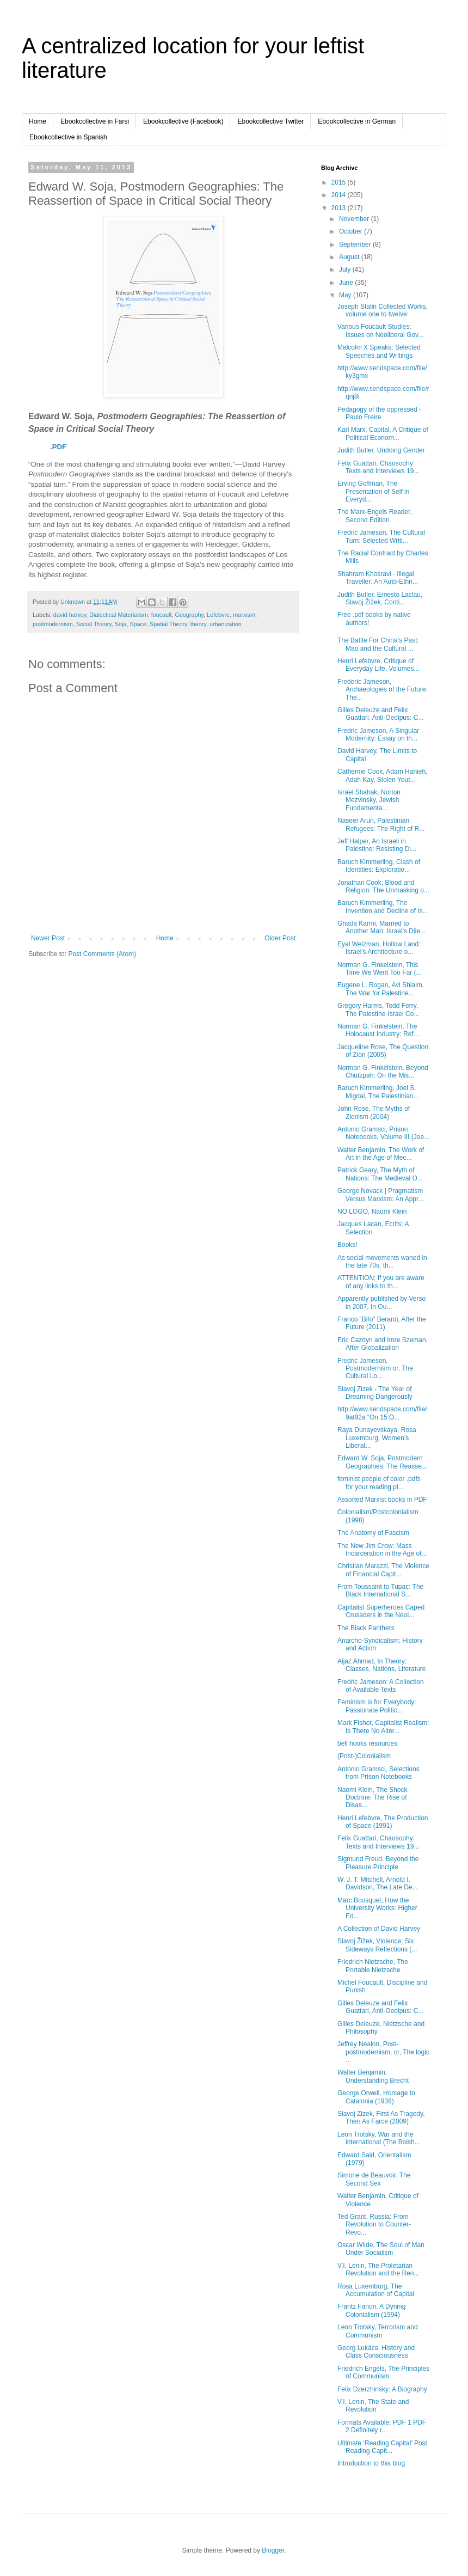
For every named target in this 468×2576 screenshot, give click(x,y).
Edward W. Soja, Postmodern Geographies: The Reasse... (382, 1462)
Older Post (279, 938)
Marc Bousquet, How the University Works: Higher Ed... (377, 1908)
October (351, 231)
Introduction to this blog (371, 2463)
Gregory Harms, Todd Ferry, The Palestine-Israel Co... (378, 1009)
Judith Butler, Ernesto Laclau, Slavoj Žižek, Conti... (379, 598)
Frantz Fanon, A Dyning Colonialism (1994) (371, 2310)
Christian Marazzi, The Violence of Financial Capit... (383, 1569)
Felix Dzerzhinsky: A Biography (382, 2389)
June (347, 282)
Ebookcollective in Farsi (94, 121)
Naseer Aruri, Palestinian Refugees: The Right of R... (380, 824)
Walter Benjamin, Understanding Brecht (373, 2076)
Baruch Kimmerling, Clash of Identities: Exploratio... (378, 865)
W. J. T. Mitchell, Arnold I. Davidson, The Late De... (377, 1883)
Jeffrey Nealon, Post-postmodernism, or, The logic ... (383, 2052)
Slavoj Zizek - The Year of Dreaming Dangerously (374, 1392)
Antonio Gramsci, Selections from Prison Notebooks (378, 1772)
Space (138, 624)
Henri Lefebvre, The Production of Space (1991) (382, 1821)
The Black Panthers (366, 1628)
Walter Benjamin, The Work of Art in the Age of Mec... (380, 1153)
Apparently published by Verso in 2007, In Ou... (381, 1302)
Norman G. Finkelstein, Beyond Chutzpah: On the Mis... (382, 1071)
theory (198, 624)
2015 (339, 182)
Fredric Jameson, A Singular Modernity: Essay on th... (378, 734)
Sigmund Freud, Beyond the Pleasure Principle (377, 1862)
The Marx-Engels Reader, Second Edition (374, 515)
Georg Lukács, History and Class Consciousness (376, 2351)
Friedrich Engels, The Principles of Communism (383, 2372)
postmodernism (53, 624)
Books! (347, 1245)
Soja (121, 624)
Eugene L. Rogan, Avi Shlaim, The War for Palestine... (380, 988)
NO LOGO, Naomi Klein (372, 1211)
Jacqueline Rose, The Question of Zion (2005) (382, 1050)
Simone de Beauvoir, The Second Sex (374, 2179)
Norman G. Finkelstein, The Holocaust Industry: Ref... (378, 1030)
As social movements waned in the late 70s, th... (382, 1261)
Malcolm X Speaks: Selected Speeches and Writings (379, 351)
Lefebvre (218, 614)
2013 (339, 208)
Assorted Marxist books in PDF (382, 1499)
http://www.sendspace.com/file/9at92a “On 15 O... (382, 1413)
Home (37, 121)
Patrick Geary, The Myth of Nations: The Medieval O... (380, 1174)
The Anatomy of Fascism (373, 1533)
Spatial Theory (168, 624)
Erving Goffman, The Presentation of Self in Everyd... (373, 491)
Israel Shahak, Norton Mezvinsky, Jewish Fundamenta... (369, 800)
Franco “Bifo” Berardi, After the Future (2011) (381, 1323)
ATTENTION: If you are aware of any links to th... (380, 1281)
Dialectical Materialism (118, 614)
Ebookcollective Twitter (270, 121)
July (346, 269)
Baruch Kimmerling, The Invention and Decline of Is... (382, 906)
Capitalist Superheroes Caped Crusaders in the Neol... (380, 1611)
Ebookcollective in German (357, 121)
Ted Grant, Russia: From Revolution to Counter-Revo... (374, 2224)
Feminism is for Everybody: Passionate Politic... (376, 1706)
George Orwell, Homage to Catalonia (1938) (376, 2096)
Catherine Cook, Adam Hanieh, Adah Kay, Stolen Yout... (382, 775)
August (350, 257)
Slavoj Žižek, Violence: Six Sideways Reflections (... (377, 1945)
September (356, 244)
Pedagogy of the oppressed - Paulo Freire (379, 413)
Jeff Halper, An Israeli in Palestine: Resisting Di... (376, 845)
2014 (339, 195)
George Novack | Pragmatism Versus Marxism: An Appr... (380, 1194)
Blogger (273, 2550)
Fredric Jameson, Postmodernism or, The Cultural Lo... (375, 1368)
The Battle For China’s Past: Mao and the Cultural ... (378, 644)
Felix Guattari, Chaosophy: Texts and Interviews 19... (378, 467)
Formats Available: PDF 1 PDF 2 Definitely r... (381, 2426)
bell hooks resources (367, 1743)
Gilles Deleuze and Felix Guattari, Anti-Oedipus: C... (380, 713)
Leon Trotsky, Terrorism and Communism (377, 2331)
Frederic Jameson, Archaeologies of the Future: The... (382, 689)
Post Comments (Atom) (102, 954)
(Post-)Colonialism (364, 1756)
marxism (244, 614)
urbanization (226, 624)
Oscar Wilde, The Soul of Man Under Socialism (380, 2248)
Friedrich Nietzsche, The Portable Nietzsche (372, 1965)
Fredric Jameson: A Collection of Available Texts (380, 1685)
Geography (189, 614)
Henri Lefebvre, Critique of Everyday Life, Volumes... (378, 664)
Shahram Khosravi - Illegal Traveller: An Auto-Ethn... (377, 577)
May (346, 295)
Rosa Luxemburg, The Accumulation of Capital (375, 2290)
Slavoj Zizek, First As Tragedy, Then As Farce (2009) (381, 2117)
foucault (161, 614)
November (355, 219)
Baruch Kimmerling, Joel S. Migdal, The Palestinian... (378, 1091)
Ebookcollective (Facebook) (183, 121)
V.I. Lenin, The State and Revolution (373, 2405)
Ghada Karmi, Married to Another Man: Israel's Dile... (381, 927)
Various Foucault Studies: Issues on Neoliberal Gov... (380, 330)
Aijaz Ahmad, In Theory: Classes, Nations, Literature (381, 1665)
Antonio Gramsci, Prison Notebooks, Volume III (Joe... (383, 1133)
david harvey (69, 614)
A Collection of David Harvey (378, 1928)
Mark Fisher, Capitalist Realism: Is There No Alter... (383, 1726)
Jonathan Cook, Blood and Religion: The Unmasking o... (383, 886)
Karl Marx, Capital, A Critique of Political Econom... (382, 433)
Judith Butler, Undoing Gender (381, 450)
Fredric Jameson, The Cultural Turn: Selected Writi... (381, 536)
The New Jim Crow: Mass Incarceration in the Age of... (382, 1549)
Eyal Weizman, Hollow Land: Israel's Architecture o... (379, 948)
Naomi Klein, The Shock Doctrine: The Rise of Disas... (372, 1797)
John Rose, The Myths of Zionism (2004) (373, 1112)
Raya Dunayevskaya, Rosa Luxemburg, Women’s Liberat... (376, 1437)
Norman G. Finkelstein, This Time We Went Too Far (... (379, 968)
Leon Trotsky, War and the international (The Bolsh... (378, 2138)
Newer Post (48, 938)
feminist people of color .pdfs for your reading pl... (379, 1482)
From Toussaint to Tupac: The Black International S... (380, 1590)
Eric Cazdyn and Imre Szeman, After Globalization (382, 1343)
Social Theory (94, 624)
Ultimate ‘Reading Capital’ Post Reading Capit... (382, 2447)
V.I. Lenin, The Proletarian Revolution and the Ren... (378, 2269)
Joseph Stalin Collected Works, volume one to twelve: (382, 310)
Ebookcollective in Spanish (68, 137)
